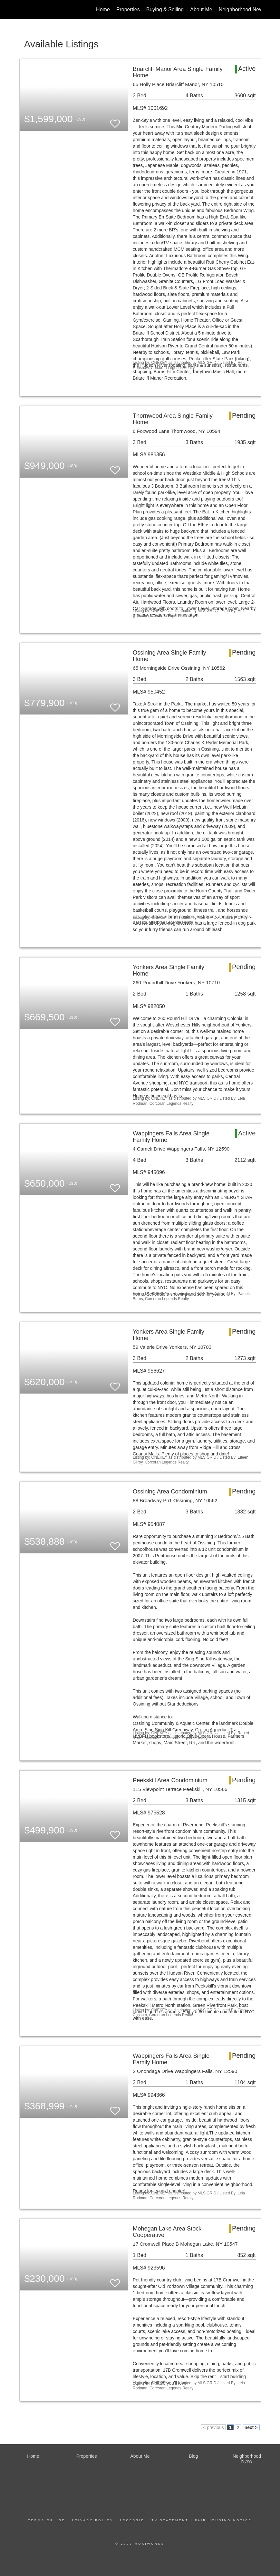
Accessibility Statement (154, 2520)
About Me (201, 9)
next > (251, 2427)
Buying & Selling (165, 9)
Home (103, 9)
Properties (128, 9)
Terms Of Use (46, 2520)
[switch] (115, 121)
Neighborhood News (242, 9)
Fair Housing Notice (223, 2520)
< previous (213, 2427)
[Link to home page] (22, 9)
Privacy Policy (92, 2520)
